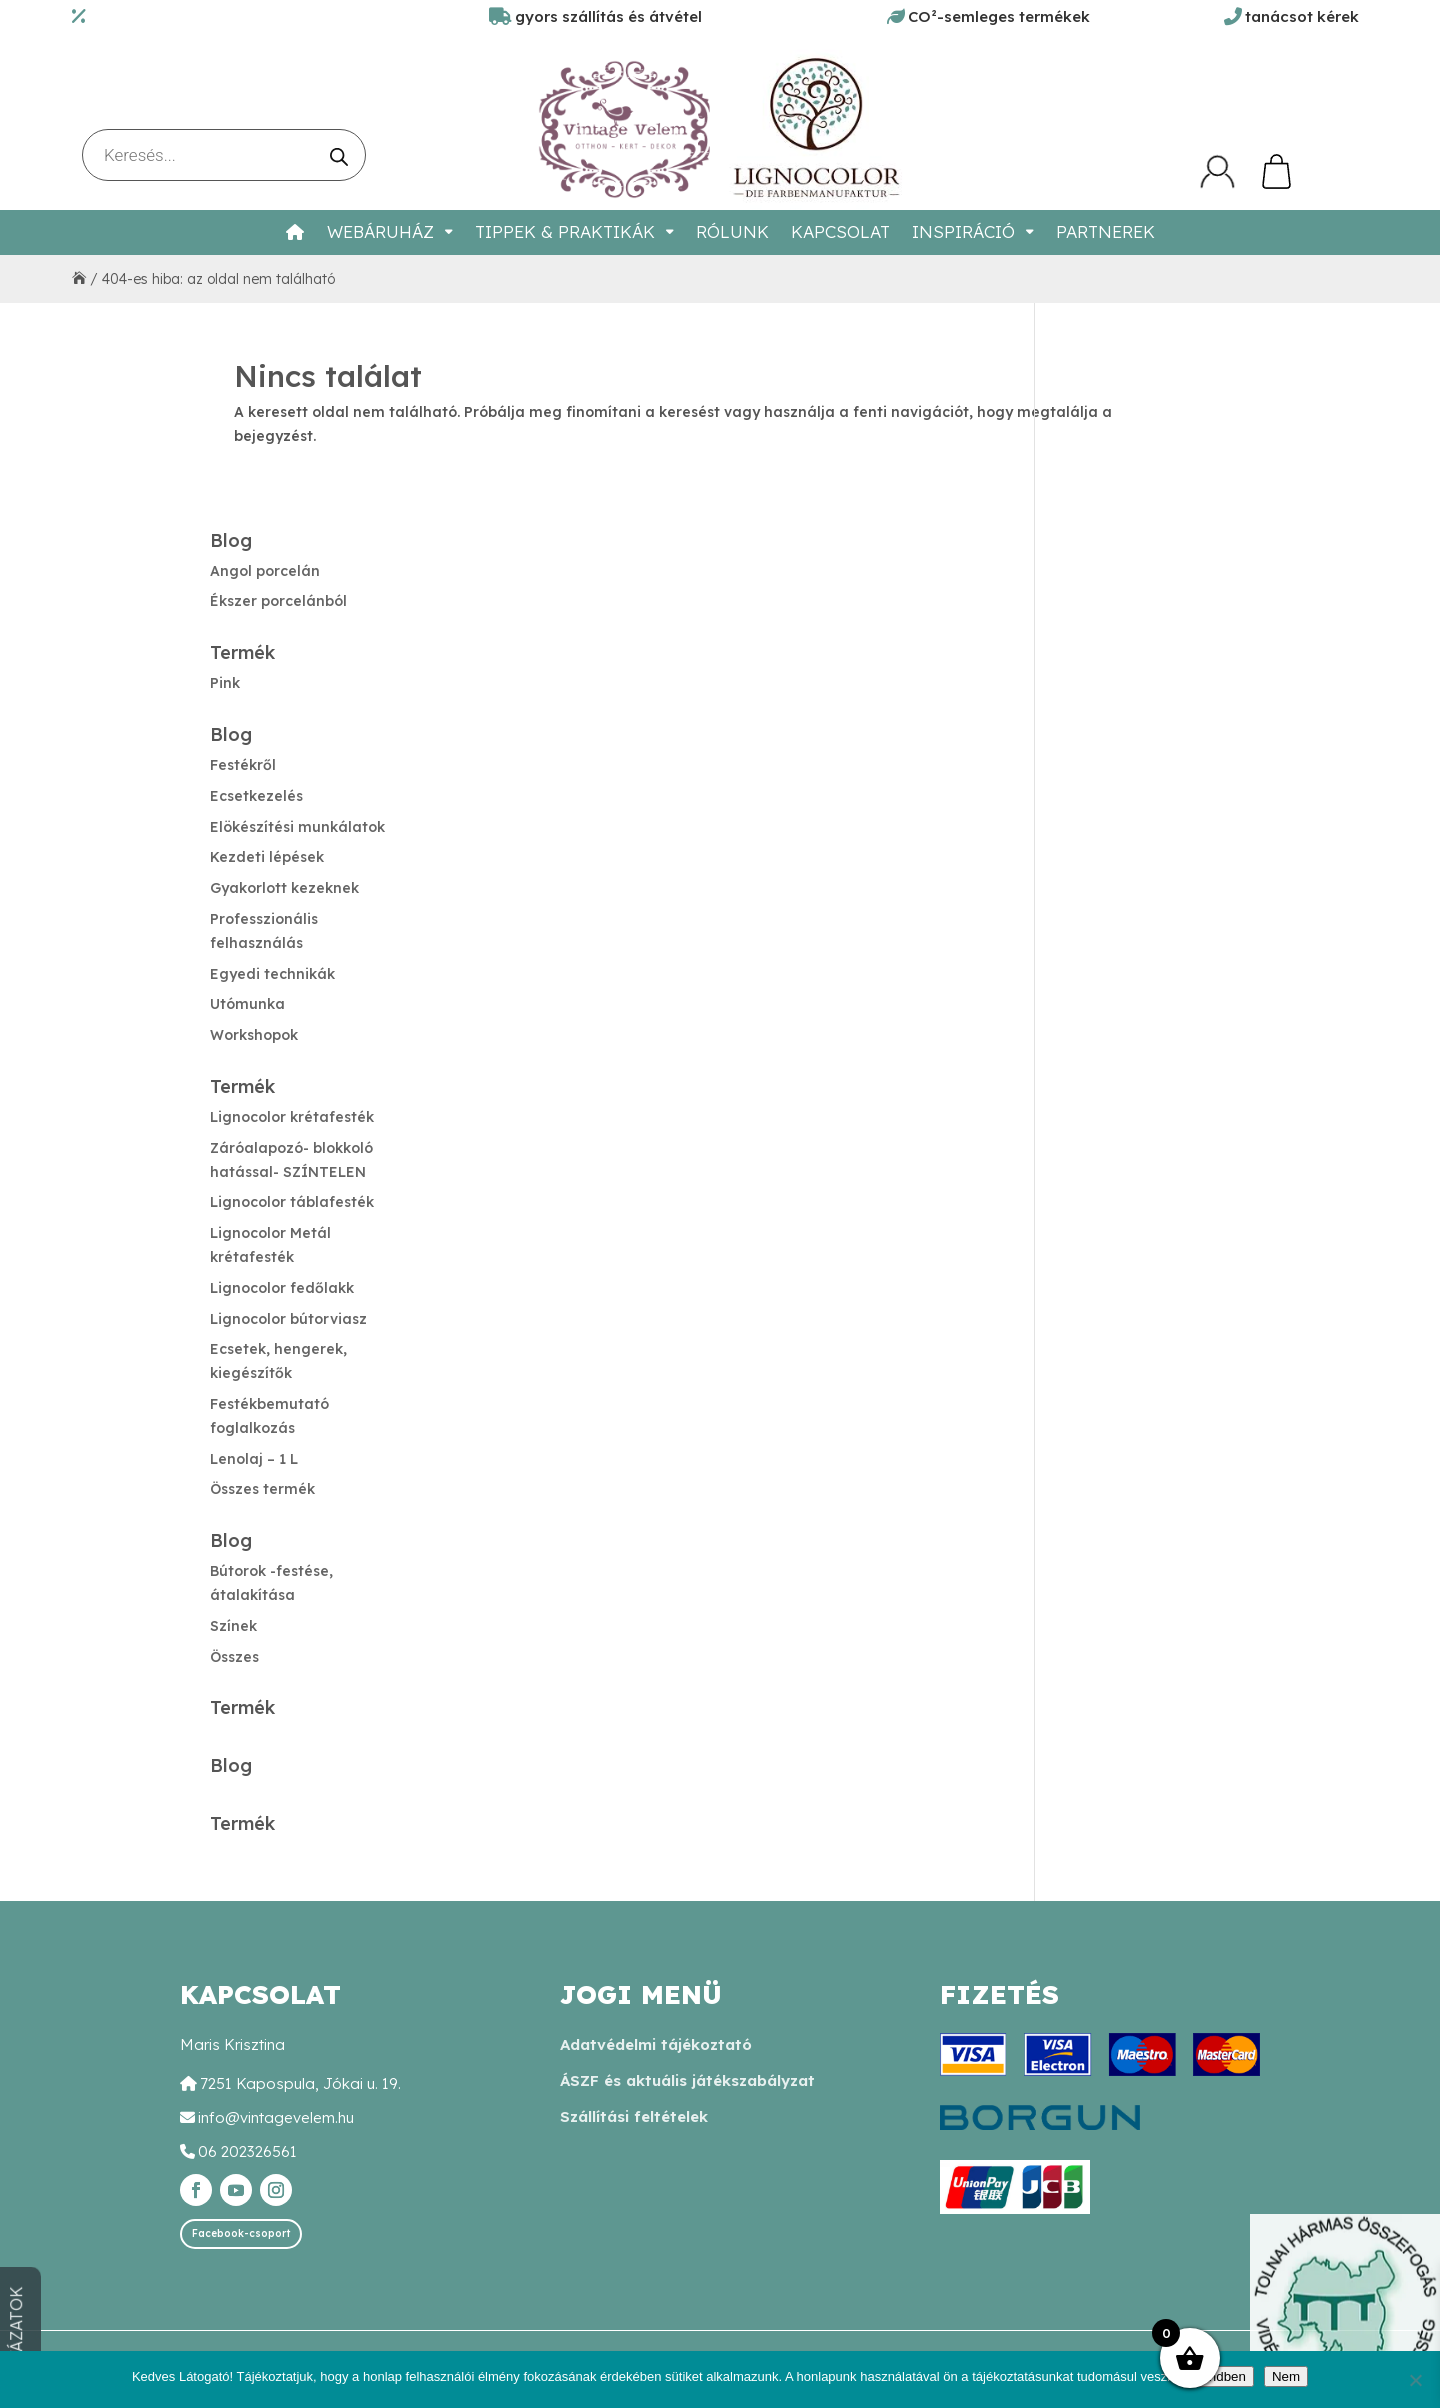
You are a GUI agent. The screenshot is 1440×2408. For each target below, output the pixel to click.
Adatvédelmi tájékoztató (656, 2044)
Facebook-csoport (241, 2233)
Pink (225, 683)
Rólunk (732, 231)
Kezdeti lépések (267, 857)
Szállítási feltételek (634, 2116)
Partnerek (1105, 231)
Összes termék (262, 1489)
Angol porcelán (265, 571)
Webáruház (380, 231)
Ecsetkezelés (256, 796)
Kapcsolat (840, 231)
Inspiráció (963, 231)
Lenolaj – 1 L (254, 1459)
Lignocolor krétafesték (292, 1117)
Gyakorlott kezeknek (284, 888)
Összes (234, 1657)
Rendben (1219, 2376)
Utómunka (247, 1004)
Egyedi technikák (272, 974)
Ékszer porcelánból (278, 601)
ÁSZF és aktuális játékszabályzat (687, 2080)
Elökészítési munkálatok (297, 827)
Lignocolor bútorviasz (288, 1319)
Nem (1286, 2376)
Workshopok (254, 1035)
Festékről (243, 765)
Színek (233, 1626)
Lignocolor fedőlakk (282, 1288)
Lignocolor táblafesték (292, 1202)
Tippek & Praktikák (565, 231)
